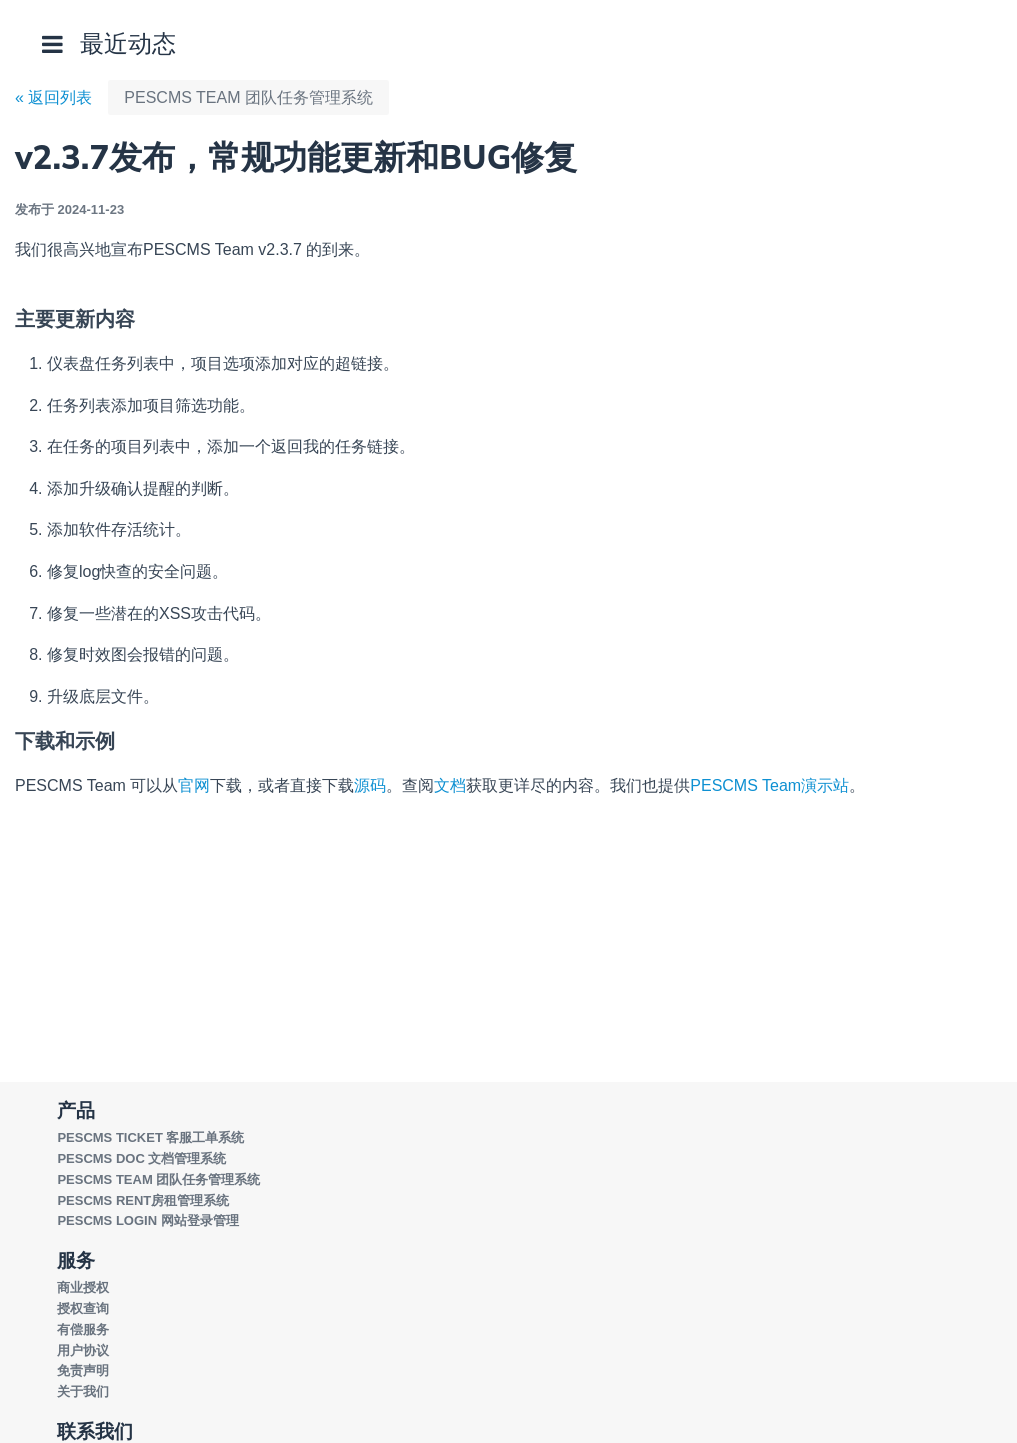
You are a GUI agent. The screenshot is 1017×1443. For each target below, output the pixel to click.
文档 (450, 785)
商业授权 (83, 1287)
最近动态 (128, 43)
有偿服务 (83, 1329)
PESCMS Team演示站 (769, 785)
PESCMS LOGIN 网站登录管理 (147, 1220)
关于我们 (83, 1391)
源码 (370, 785)
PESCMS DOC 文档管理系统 (141, 1158)
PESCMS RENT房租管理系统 (143, 1200)
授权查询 (83, 1308)
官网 (194, 785)
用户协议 (83, 1350)
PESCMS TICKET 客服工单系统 (150, 1137)
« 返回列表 (53, 97)
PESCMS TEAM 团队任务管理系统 (248, 97)
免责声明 (83, 1370)
